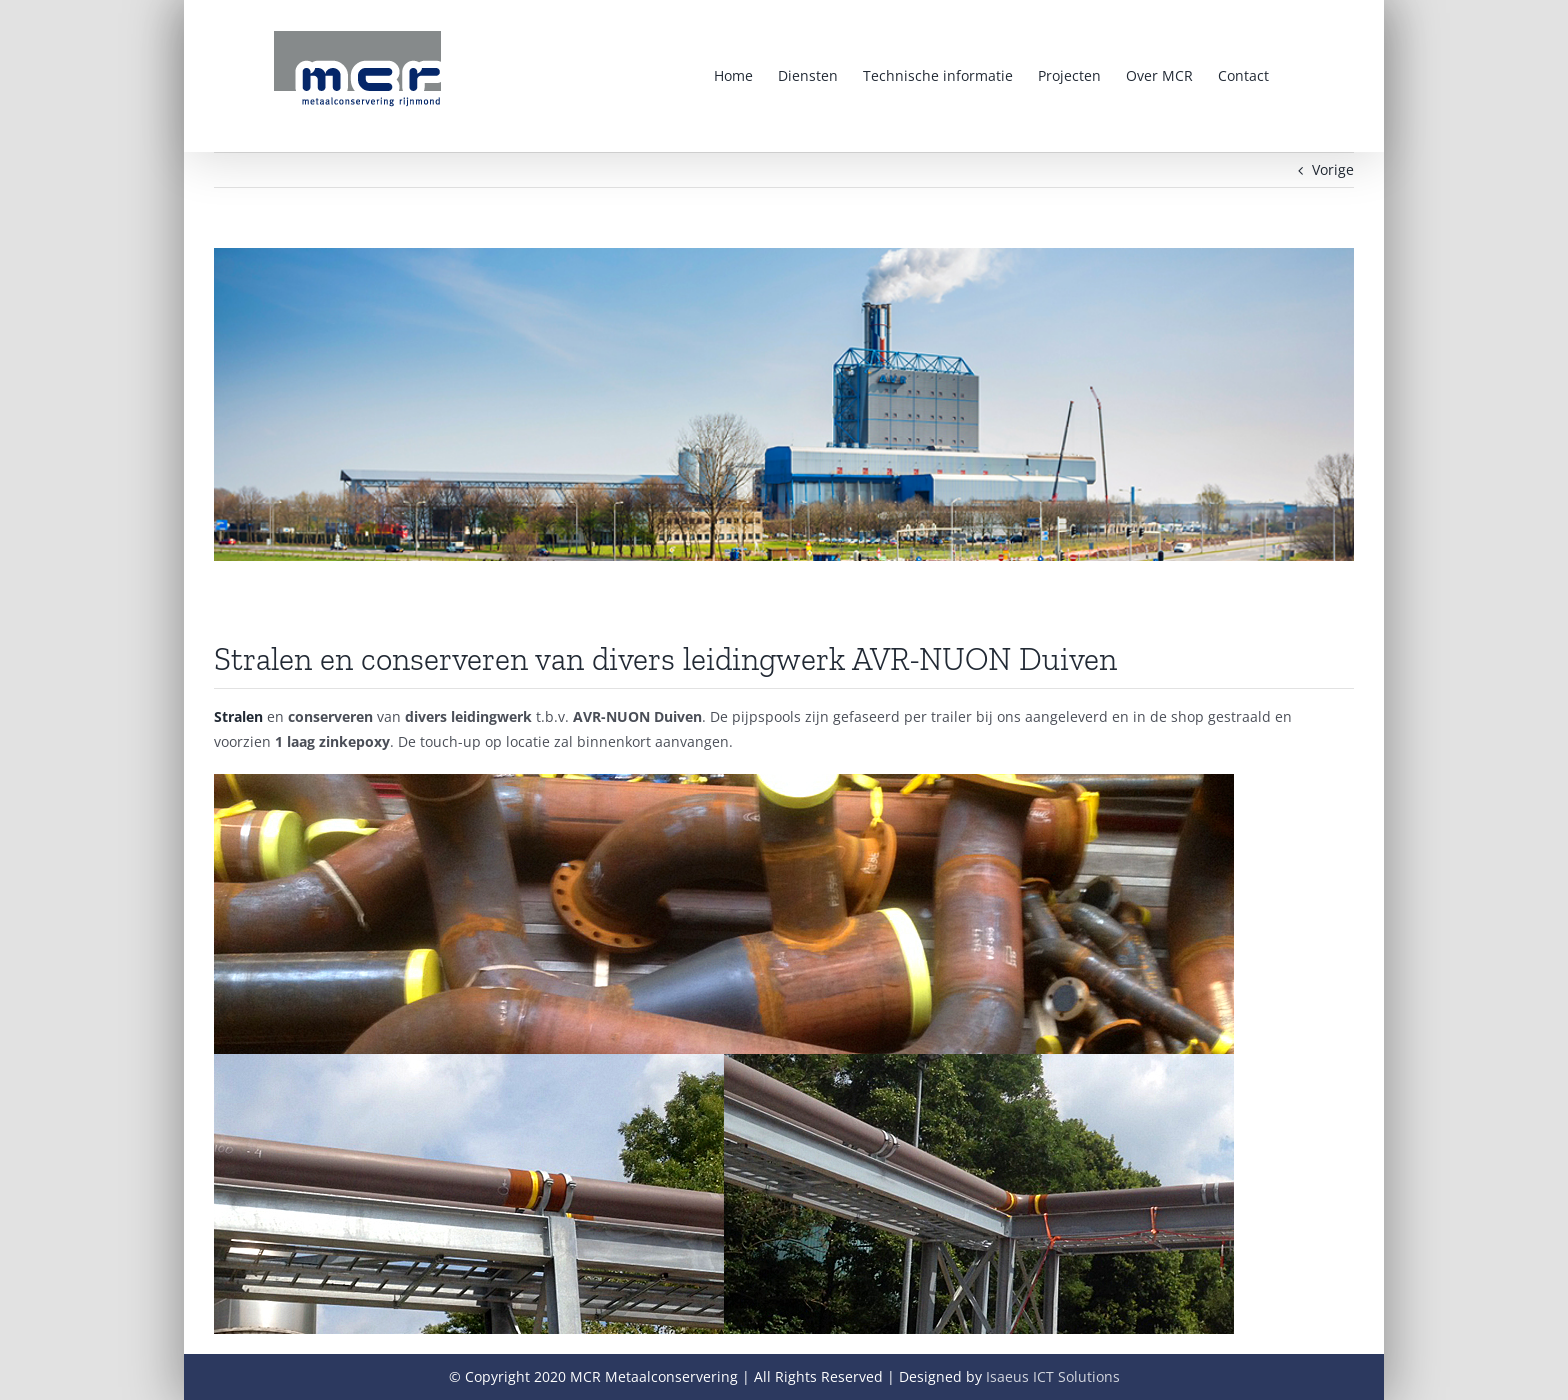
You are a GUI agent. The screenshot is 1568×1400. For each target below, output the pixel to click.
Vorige (1333, 169)
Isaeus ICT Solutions (1053, 1376)
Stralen (238, 716)
